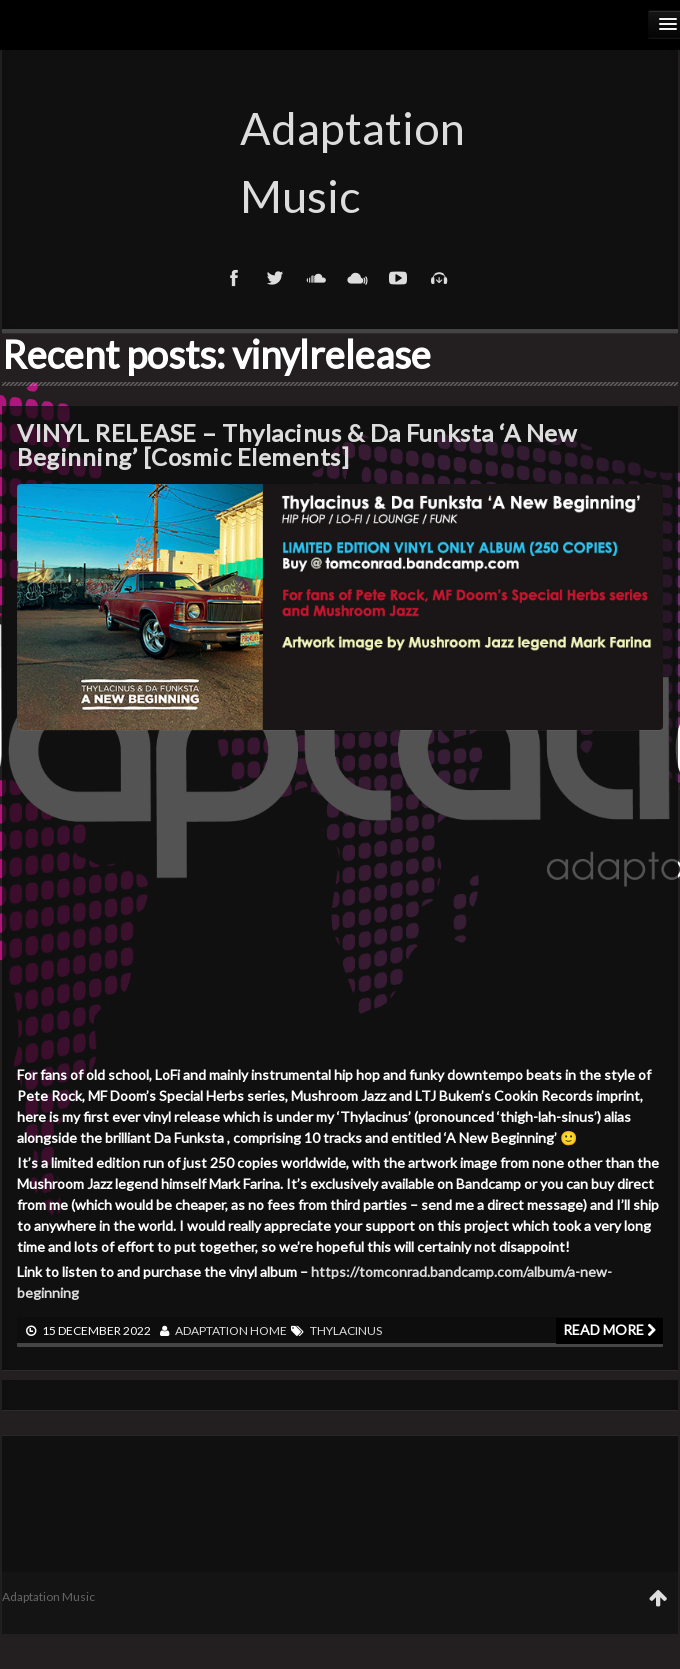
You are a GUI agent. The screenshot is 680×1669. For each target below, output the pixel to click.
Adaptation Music (340, 162)
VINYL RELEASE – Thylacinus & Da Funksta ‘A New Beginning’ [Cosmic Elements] (296, 444)
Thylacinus (346, 1330)
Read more (609, 1329)
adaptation (211, 1330)
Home (268, 1330)
